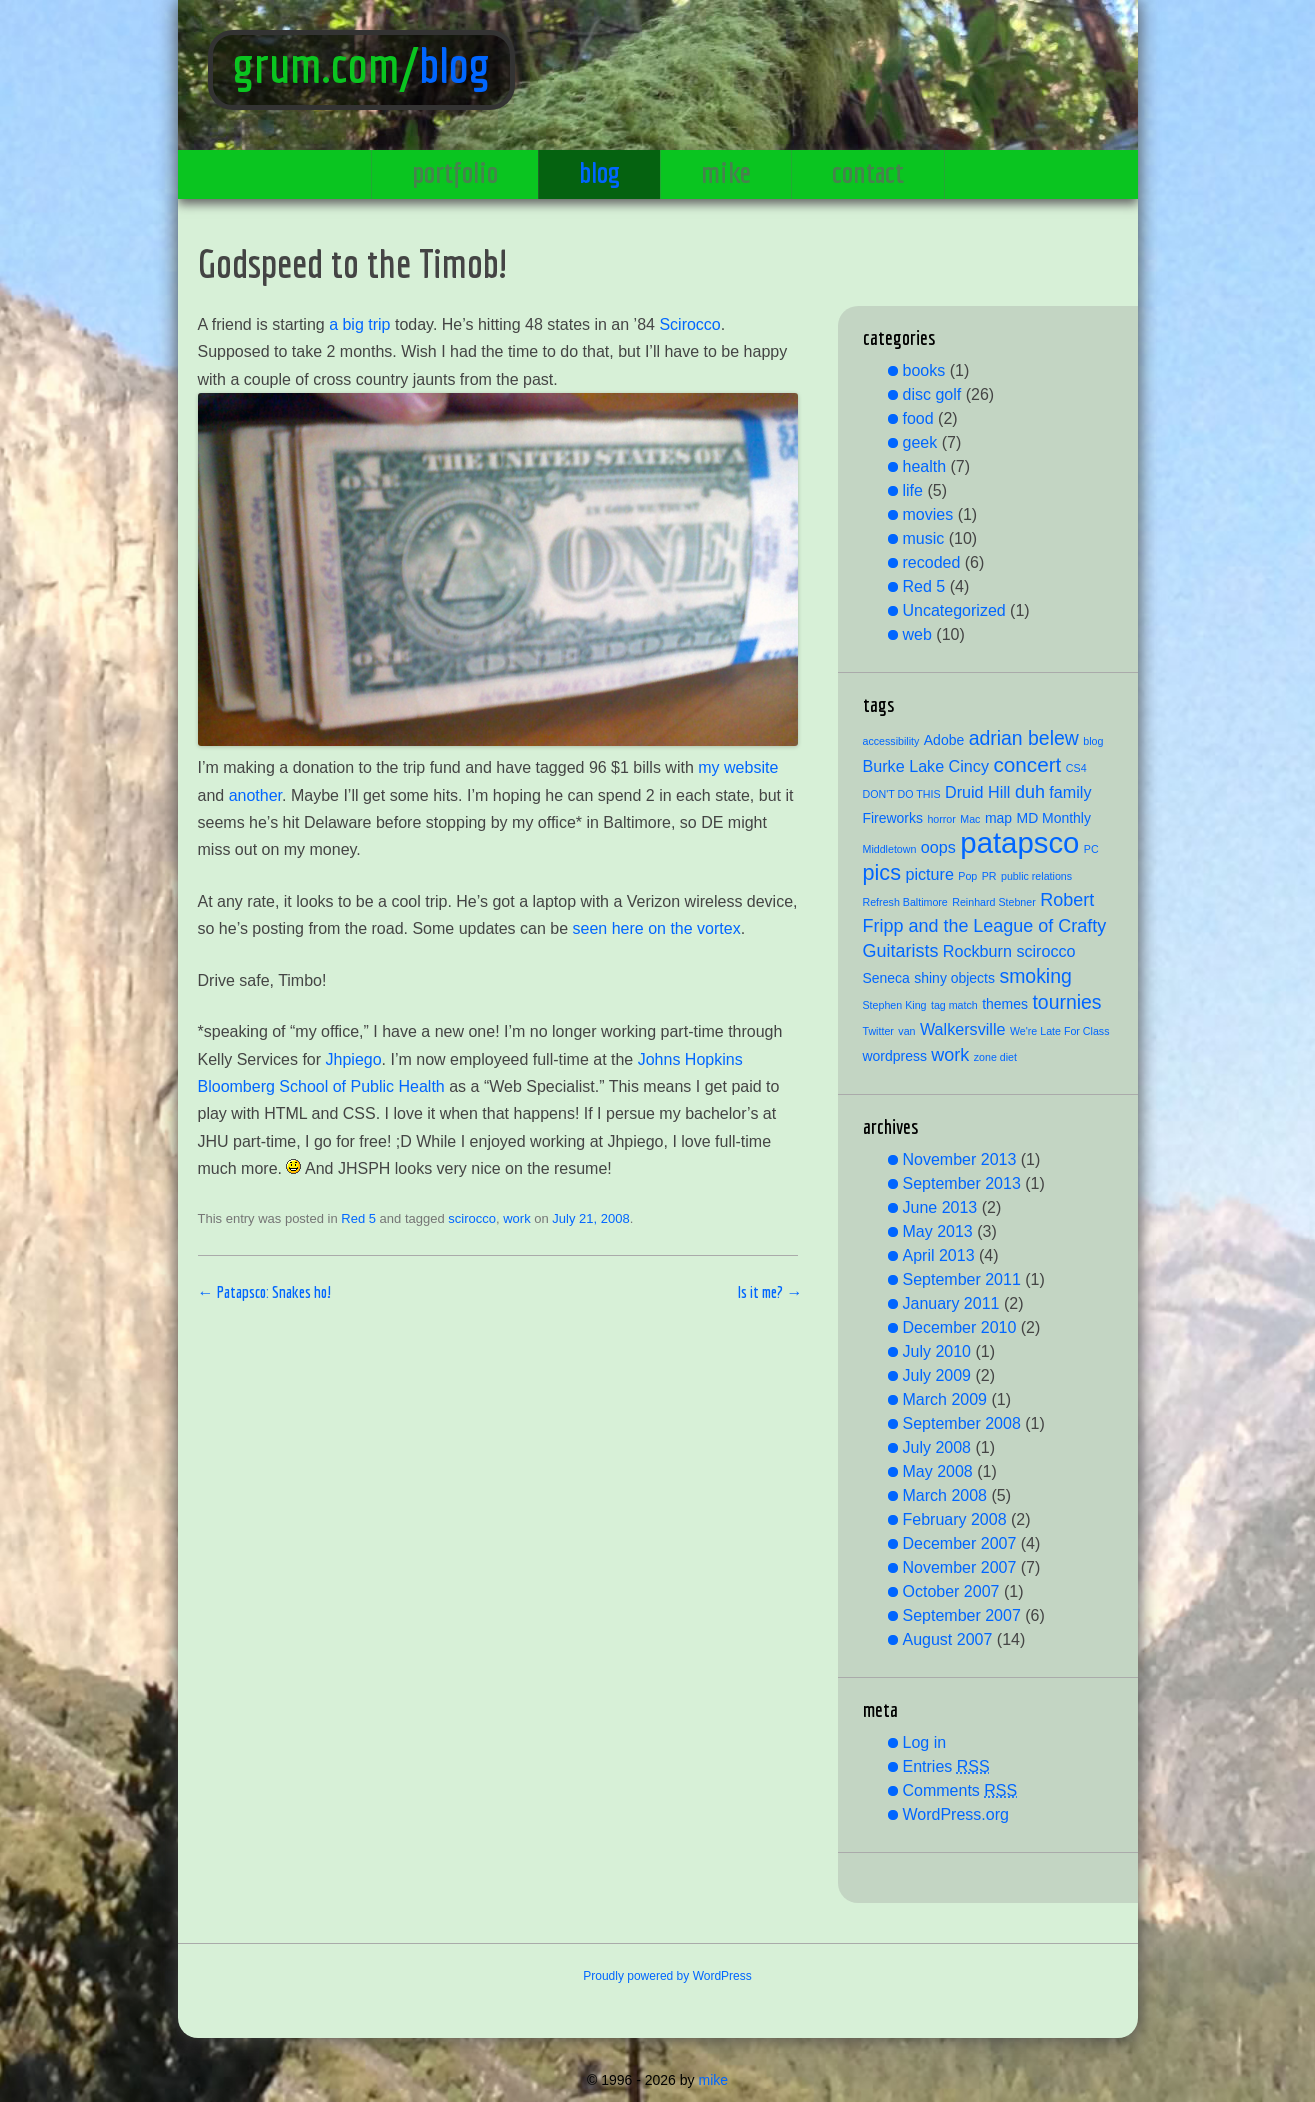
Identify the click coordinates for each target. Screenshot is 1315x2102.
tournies (1066, 1002)
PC (1091, 849)
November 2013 (960, 1159)
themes (1005, 1004)
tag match (954, 1005)
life (913, 490)
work (516, 1218)
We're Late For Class (1060, 1031)
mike (726, 172)
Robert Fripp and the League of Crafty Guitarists (985, 925)
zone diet (995, 1057)
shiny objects (954, 978)
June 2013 (940, 1207)
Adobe (944, 740)
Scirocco (689, 324)
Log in (925, 1742)
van (906, 1031)
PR (989, 876)
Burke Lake (904, 766)
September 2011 (962, 1279)
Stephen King (895, 1005)
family (1070, 792)
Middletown (890, 849)
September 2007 (962, 1615)
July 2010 (937, 1351)
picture (929, 874)
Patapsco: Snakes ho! (265, 1292)
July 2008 (937, 1447)
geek (920, 442)
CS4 (1076, 768)
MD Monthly (1054, 818)
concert (1027, 764)
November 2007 (960, 1567)
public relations (1036, 876)
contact (868, 172)
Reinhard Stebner (994, 902)
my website (738, 767)
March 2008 (945, 1495)
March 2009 (945, 1399)
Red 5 (358, 1218)
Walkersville (963, 1029)
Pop (967, 876)
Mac (970, 819)
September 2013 (962, 1183)
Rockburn (977, 951)
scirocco (472, 1218)
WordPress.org (956, 1814)
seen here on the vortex (657, 928)
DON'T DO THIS (902, 794)
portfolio (455, 172)
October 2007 (951, 1591)
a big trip (359, 324)
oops (938, 847)
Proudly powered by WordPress (667, 1976)
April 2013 (939, 1255)
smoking (1035, 976)
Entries (946, 1766)
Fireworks (893, 818)
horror (941, 819)
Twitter (878, 1031)
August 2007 (948, 1639)
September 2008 (962, 1423)
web (917, 634)
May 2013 (938, 1231)
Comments (960, 1790)
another (255, 795)
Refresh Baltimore (905, 902)
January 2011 (951, 1303)
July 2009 (937, 1375)
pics (882, 872)
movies (928, 514)
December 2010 (960, 1327)
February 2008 (955, 1519)
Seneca (886, 978)
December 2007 (960, 1543)
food (918, 418)
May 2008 (938, 1471)
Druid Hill (977, 792)
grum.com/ (326, 65)
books (924, 370)
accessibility (891, 741)
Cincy (969, 766)
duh (1030, 792)
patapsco (1019, 842)
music (924, 538)
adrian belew (1024, 738)
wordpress (895, 1056)
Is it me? (770, 1292)
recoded (932, 562)
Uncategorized (954, 610)
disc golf (932, 394)
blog (454, 65)
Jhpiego (354, 1059)
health (925, 466)
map (998, 818)
